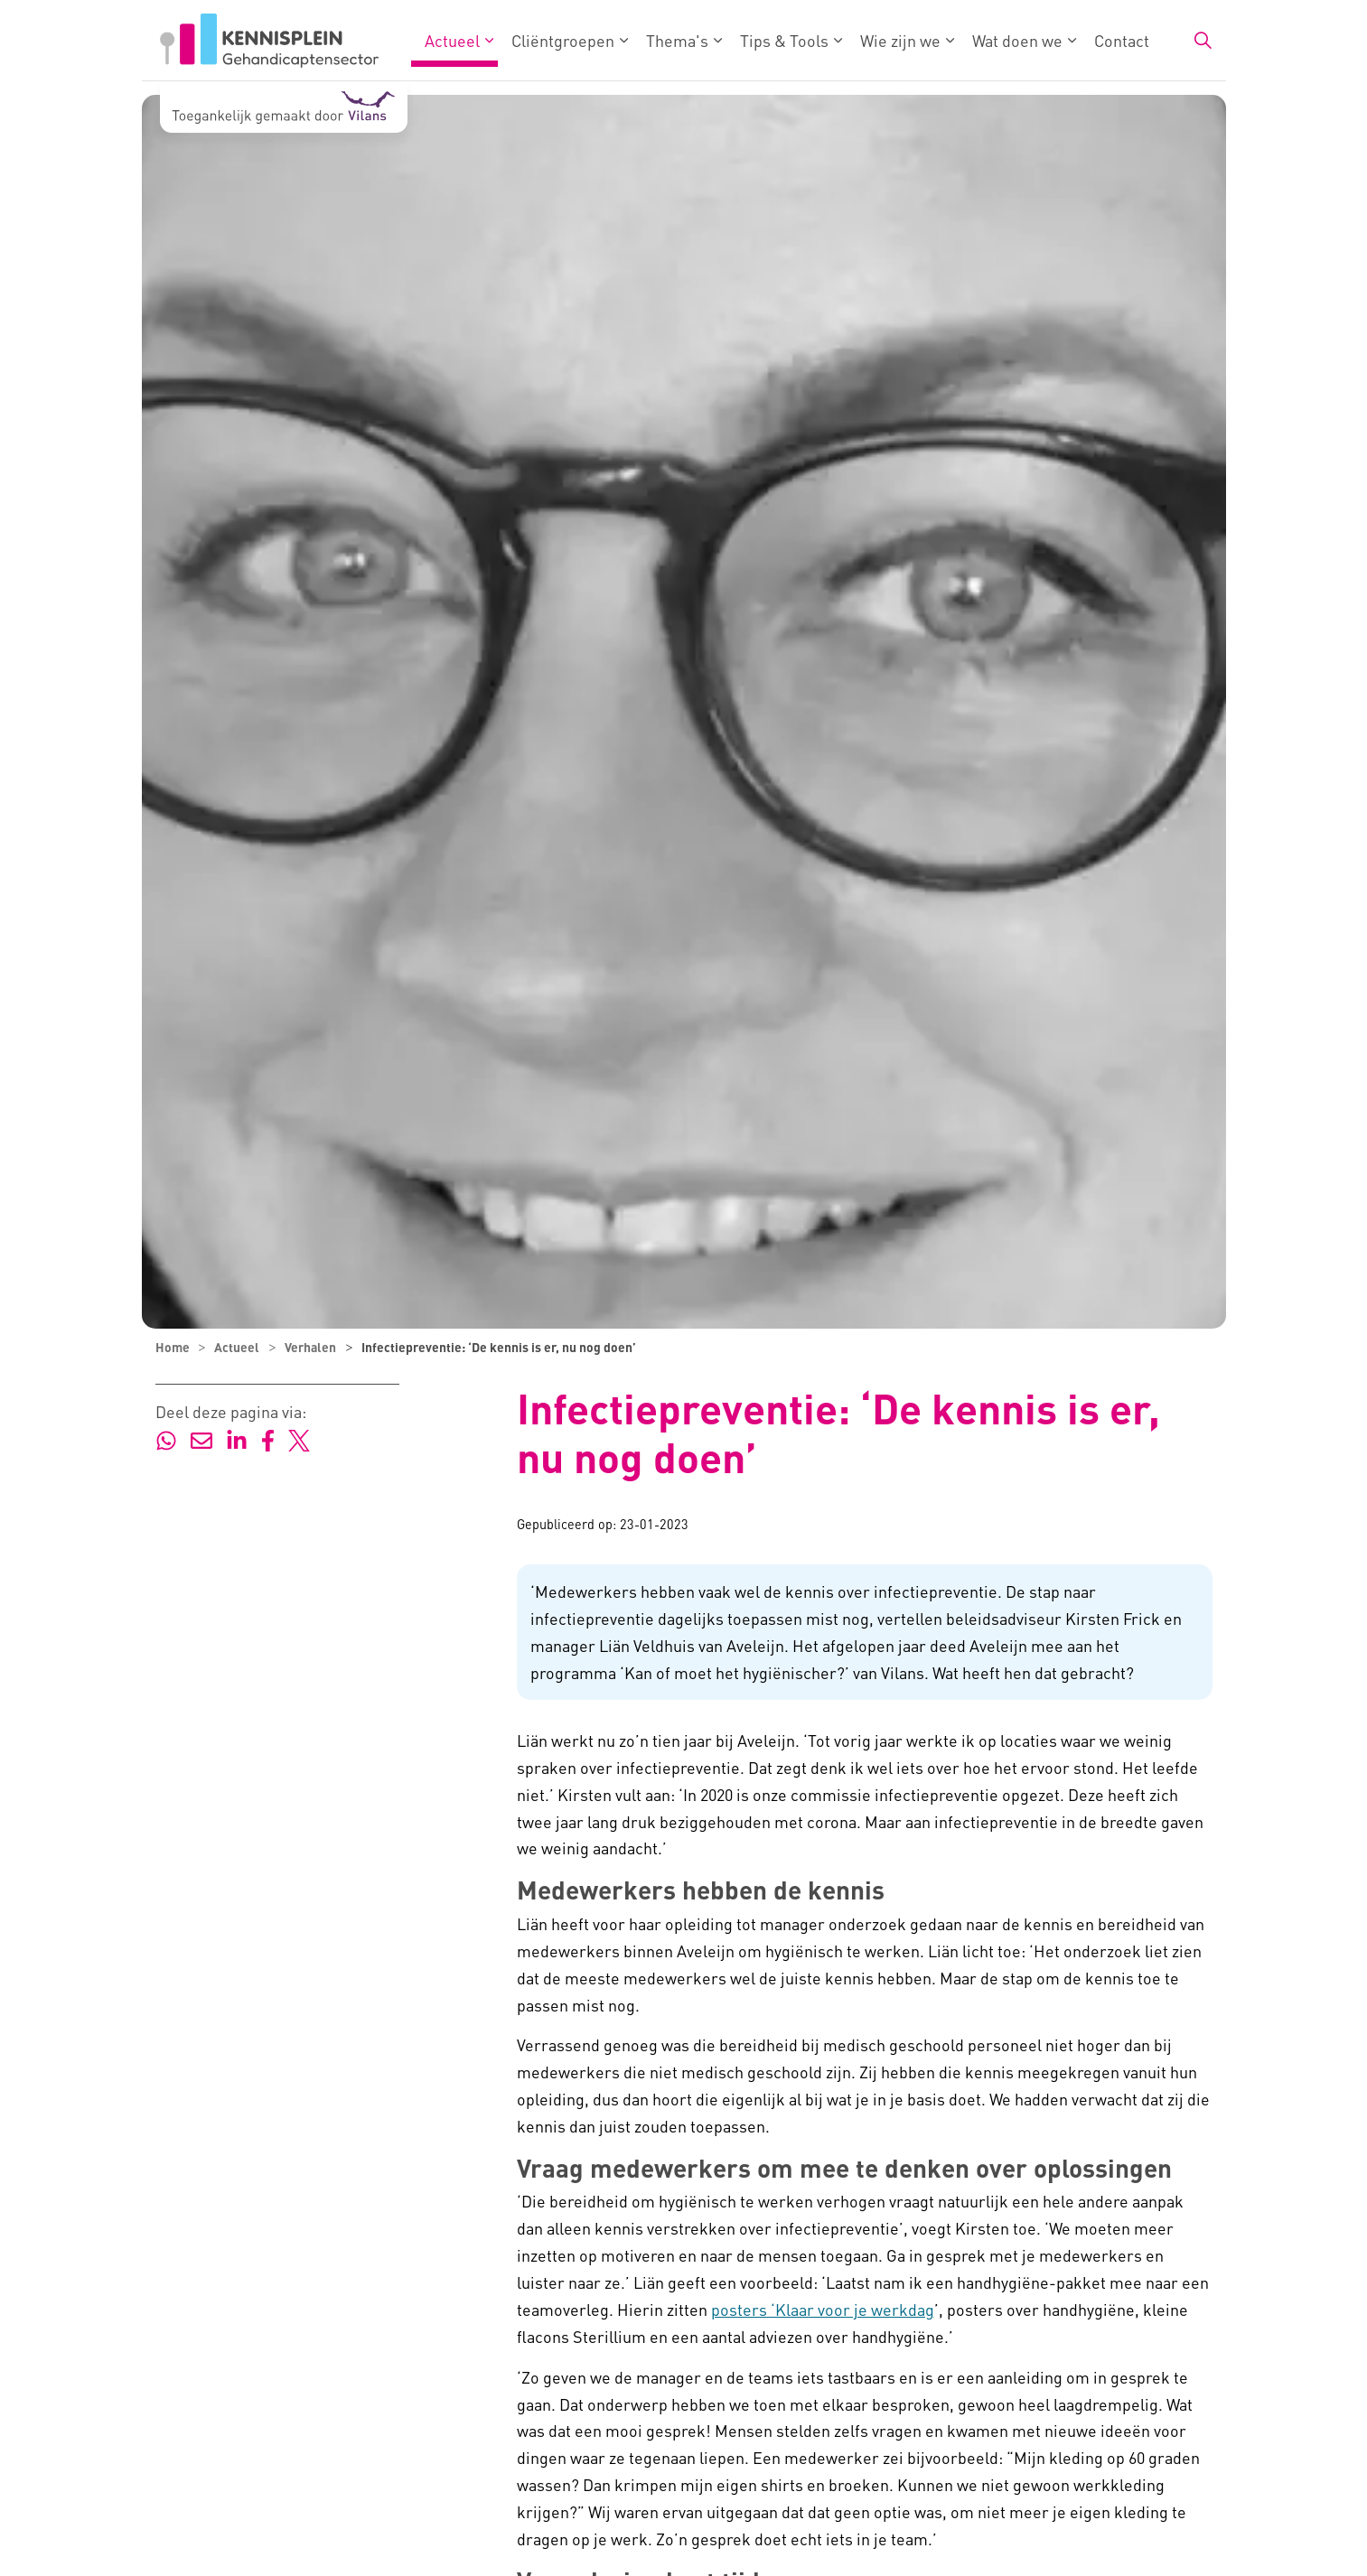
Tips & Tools (784, 40)
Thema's (677, 40)
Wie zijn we (900, 40)
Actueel (452, 40)
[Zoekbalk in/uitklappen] (1203, 40)
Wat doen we (1017, 40)
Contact (1121, 40)
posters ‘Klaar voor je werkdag (822, 2309)
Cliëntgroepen (562, 40)
